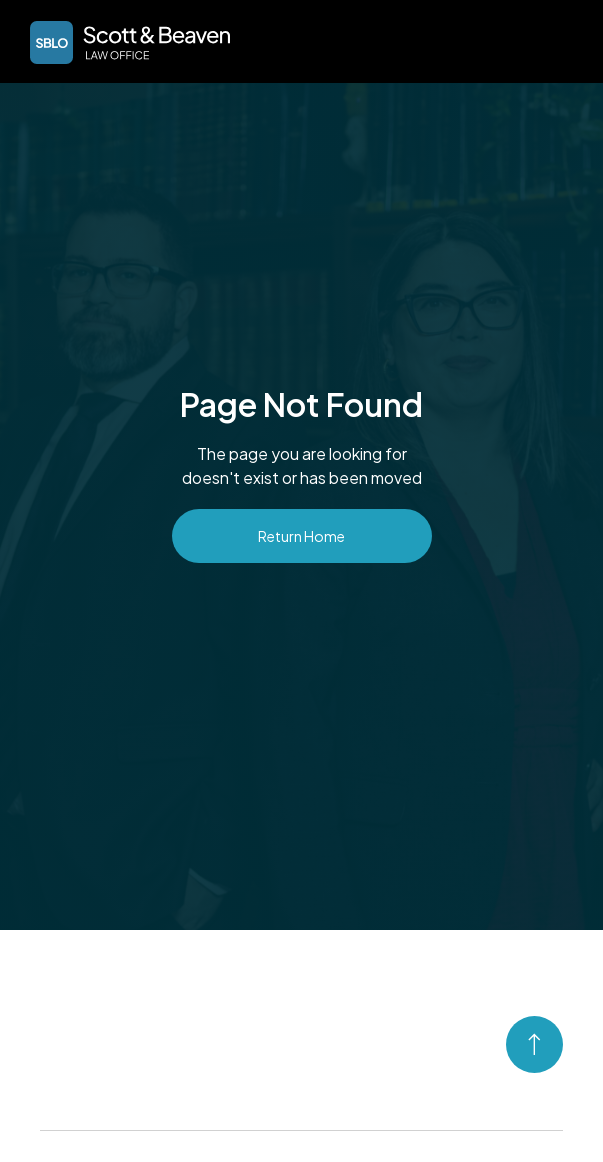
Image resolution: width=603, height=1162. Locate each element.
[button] (559, 40)
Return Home (301, 536)
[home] (125, 42)
